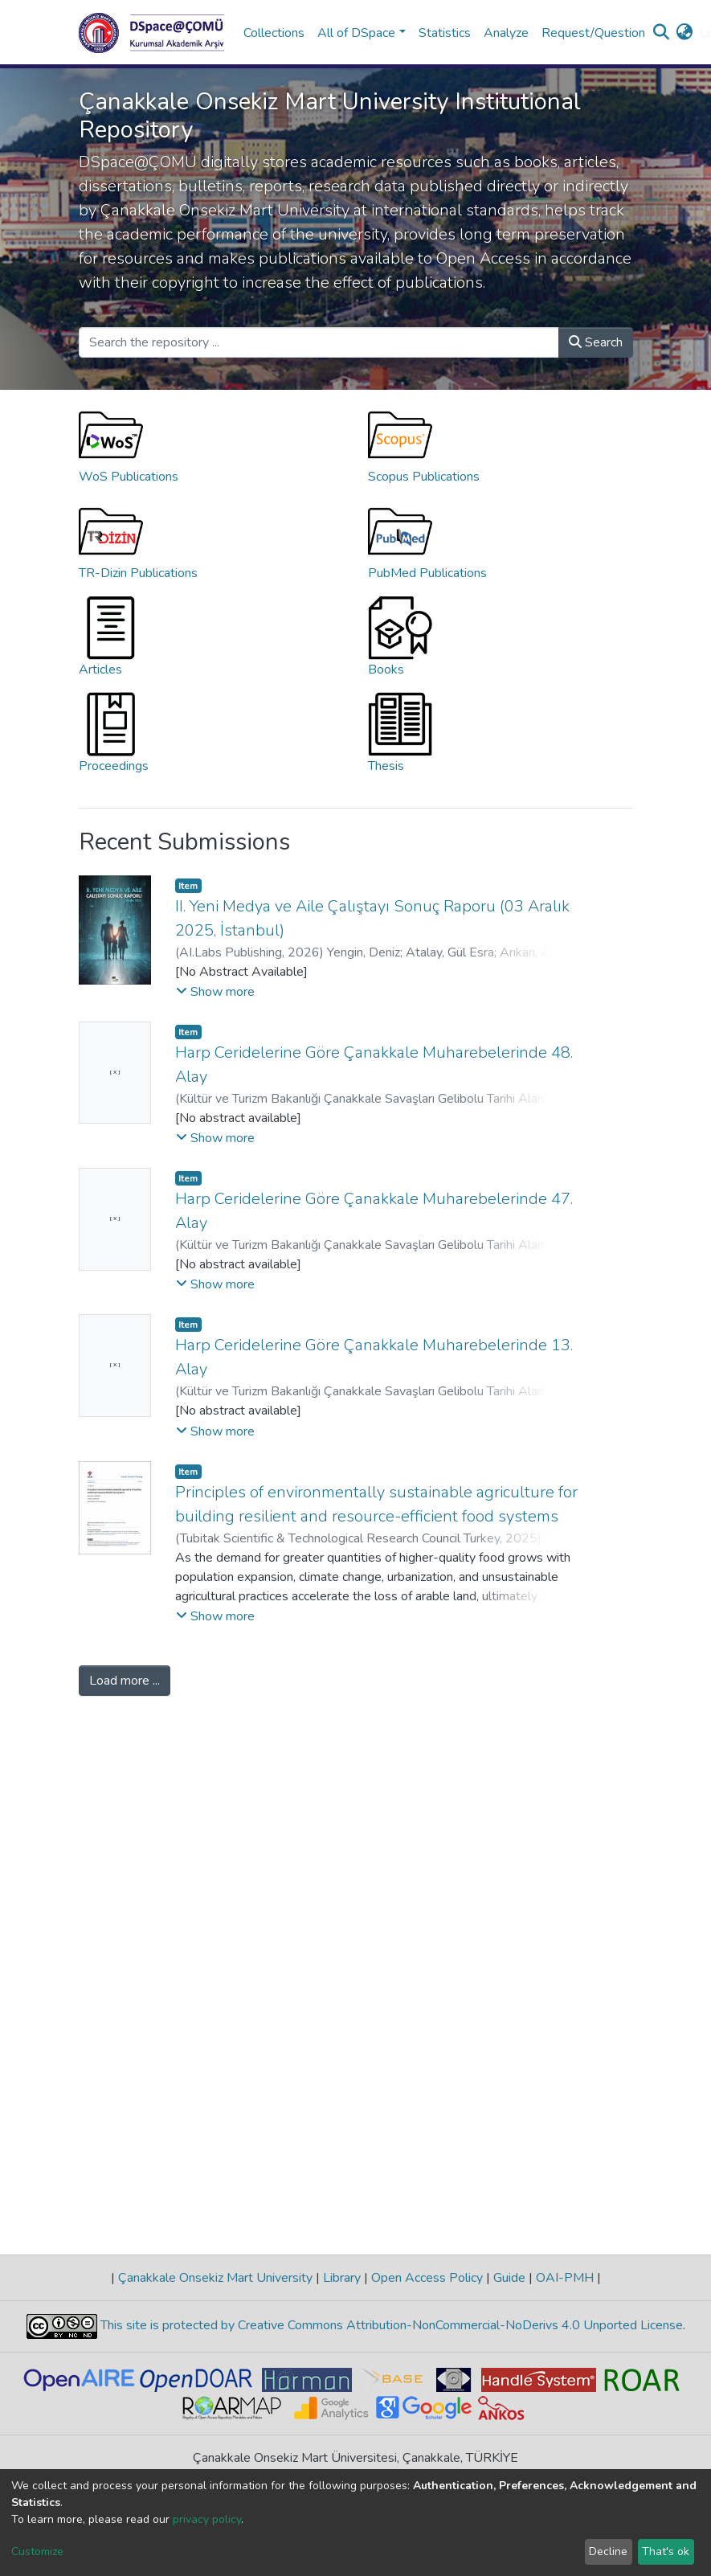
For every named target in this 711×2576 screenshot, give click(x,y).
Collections (273, 33)
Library (342, 2278)
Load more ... (124, 1680)
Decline (608, 2551)
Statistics (445, 33)
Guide (509, 2278)
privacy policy (207, 2519)
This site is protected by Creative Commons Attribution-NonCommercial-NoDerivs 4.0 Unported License (390, 2325)
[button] (685, 33)
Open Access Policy (427, 2278)
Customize (37, 2551)
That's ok (665, 2551)
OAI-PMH (565, 2278)
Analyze (506, 33)
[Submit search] (662, 33)
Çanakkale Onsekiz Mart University (215, 2278)
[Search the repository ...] (319, 342)
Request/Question (593, 33)
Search (596, 342)
